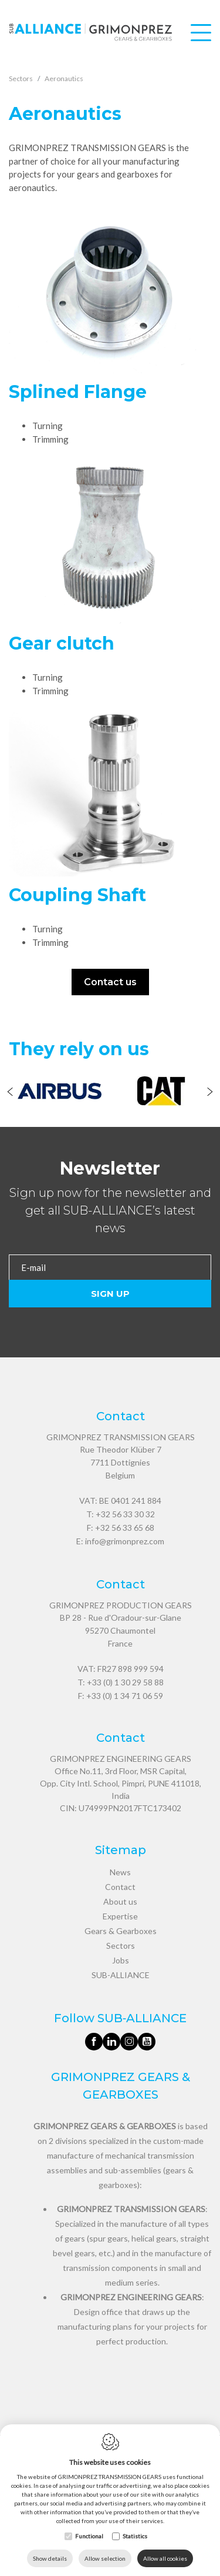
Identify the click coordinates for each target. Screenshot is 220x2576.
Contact (120, 1887)
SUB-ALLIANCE (121, 1975)
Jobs (120, 1960)
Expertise (120, 1916)
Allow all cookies (165, 2558)
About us (120, 1901)
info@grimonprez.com (124, 1541)
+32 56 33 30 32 (125, 1514)
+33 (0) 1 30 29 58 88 (125, 1682)
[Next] (209, 1092)
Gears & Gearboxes (120, 1931)
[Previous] (10, 1092)
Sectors (120, 1946)
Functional (89, 2536)
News (120, 1872)
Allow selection (105, 2558)
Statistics (135, 2536)
